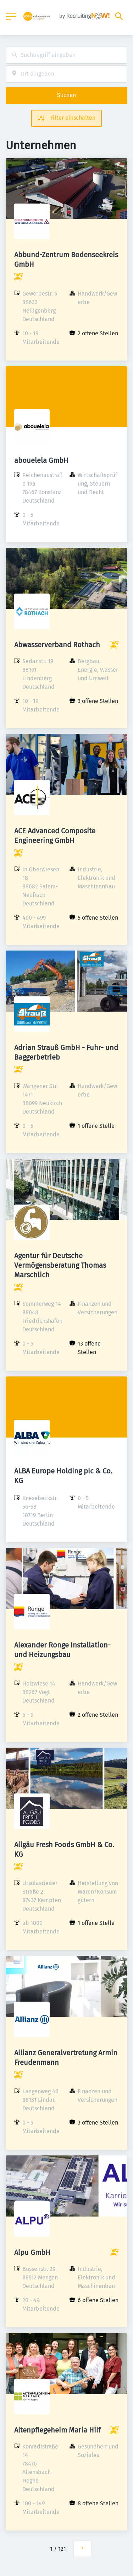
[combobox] (66, 55)
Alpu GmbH (32, 2252)
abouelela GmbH (41, 460)
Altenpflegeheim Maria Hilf (57, 2430)
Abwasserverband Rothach (57, 644)
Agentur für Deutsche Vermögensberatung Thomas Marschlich (60, 1265)
